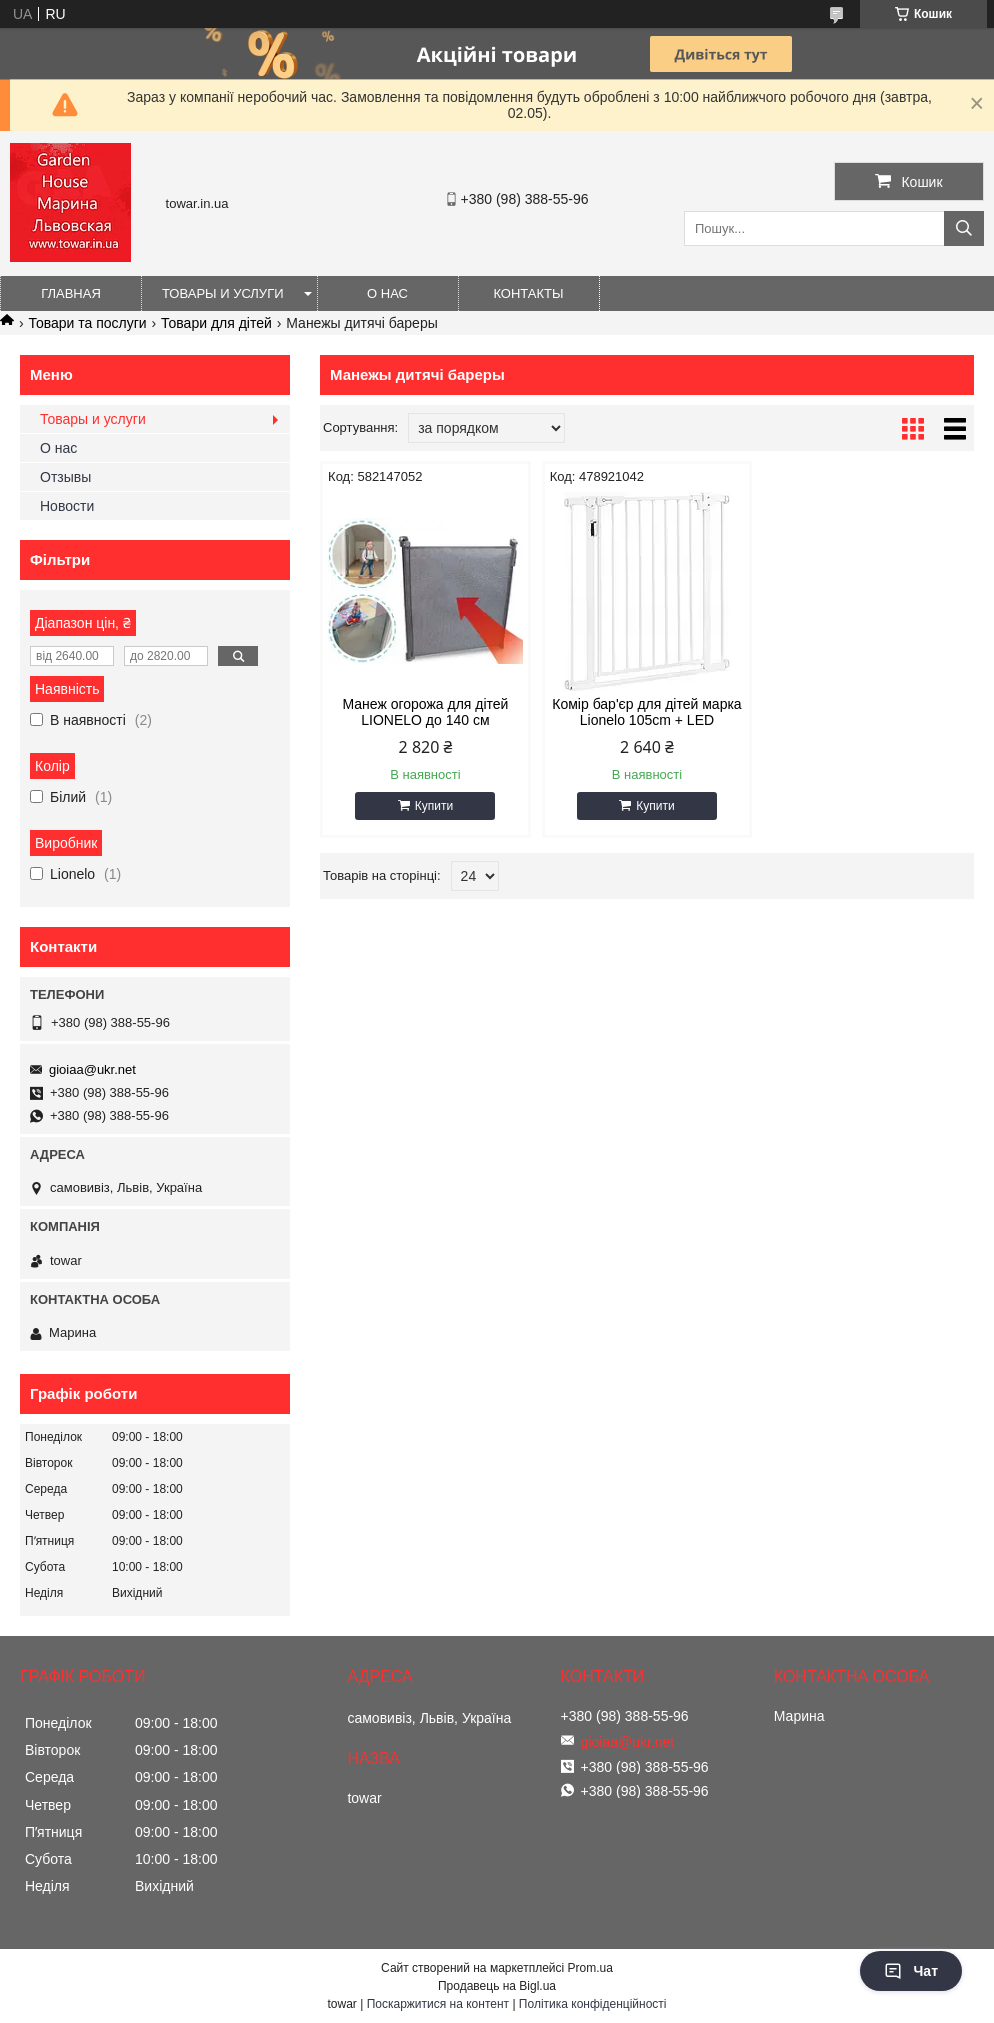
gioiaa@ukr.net (92, 1069)
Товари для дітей (216, 323)
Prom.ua (590, 1968)
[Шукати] (964, 228)
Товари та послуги (87, 323)
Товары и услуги (223, 293)
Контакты (528, 293)
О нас (387, 293)
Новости (67, 506)
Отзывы (65, 477)
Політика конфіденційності (593, 2004)
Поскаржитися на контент (438, 2004)
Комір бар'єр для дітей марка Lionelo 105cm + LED (646, 712)
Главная (71, 293)
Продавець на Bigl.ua (497, 1986)
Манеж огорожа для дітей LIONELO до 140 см (425, 712)
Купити (434, 806)
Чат (911, 1971)
